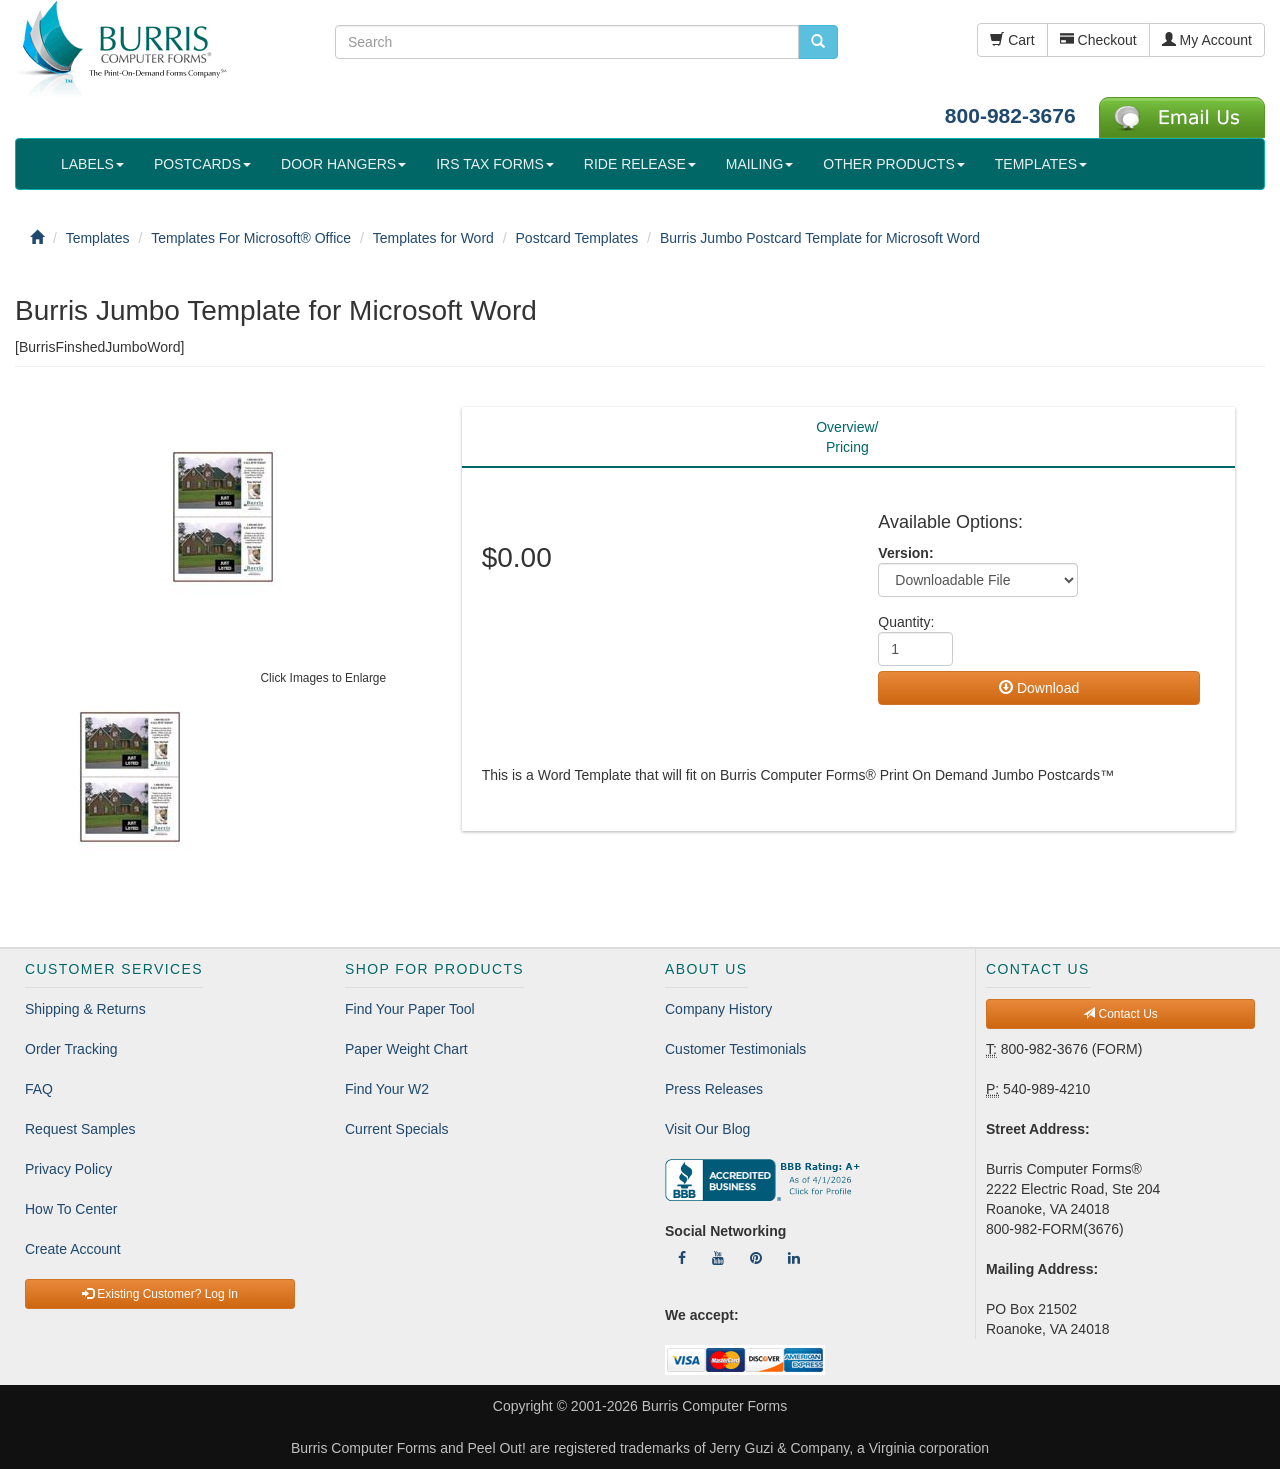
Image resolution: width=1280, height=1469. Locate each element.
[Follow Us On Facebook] (682, 1258)
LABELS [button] (92, 164)
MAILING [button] (760, 164)
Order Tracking (71, 1049)
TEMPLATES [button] (1041, 164)
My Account (1207, 40)
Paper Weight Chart (406, 1049)
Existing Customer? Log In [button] (160, 1294)
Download (1039, 688)
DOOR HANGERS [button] (343, 164)
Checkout (1098, 40)
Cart (1012, 40)
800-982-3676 (1010, 115)
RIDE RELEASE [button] (640, 164)
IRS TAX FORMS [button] (495, 164)
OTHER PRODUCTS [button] (893, 164)
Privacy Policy (68, 1169)
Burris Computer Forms (714, 1406)
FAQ (39, 1089)
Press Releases (714, 1089)
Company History (718, 1009)
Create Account (73, 1249)
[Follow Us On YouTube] (718, 1258)
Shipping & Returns (85, 1009)
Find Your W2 (387, 1089)
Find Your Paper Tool (410, 1009)
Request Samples (80, 1129)
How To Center (71, 1209)
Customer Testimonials (735, 1049)
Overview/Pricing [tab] (847, 437)
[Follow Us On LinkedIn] (794, 1258)
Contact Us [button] (1120, 1014)
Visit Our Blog (707, 1129)
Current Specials (397, 1129)
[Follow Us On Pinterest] (756, 1258)
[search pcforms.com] (818, 42)
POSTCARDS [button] (202, 164)
